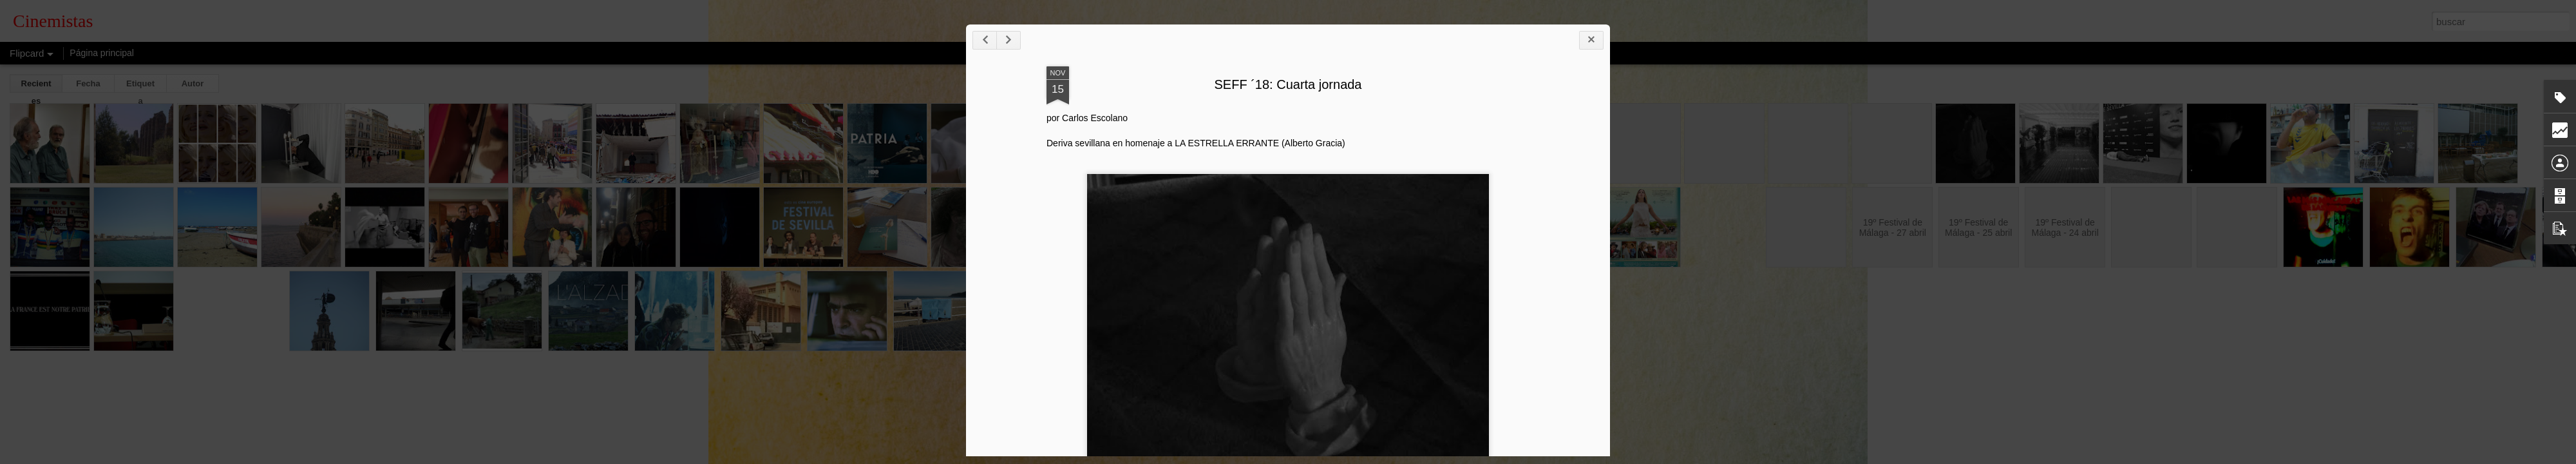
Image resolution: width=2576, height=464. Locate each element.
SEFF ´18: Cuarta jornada (1305, 86)
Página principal (102, 53)
